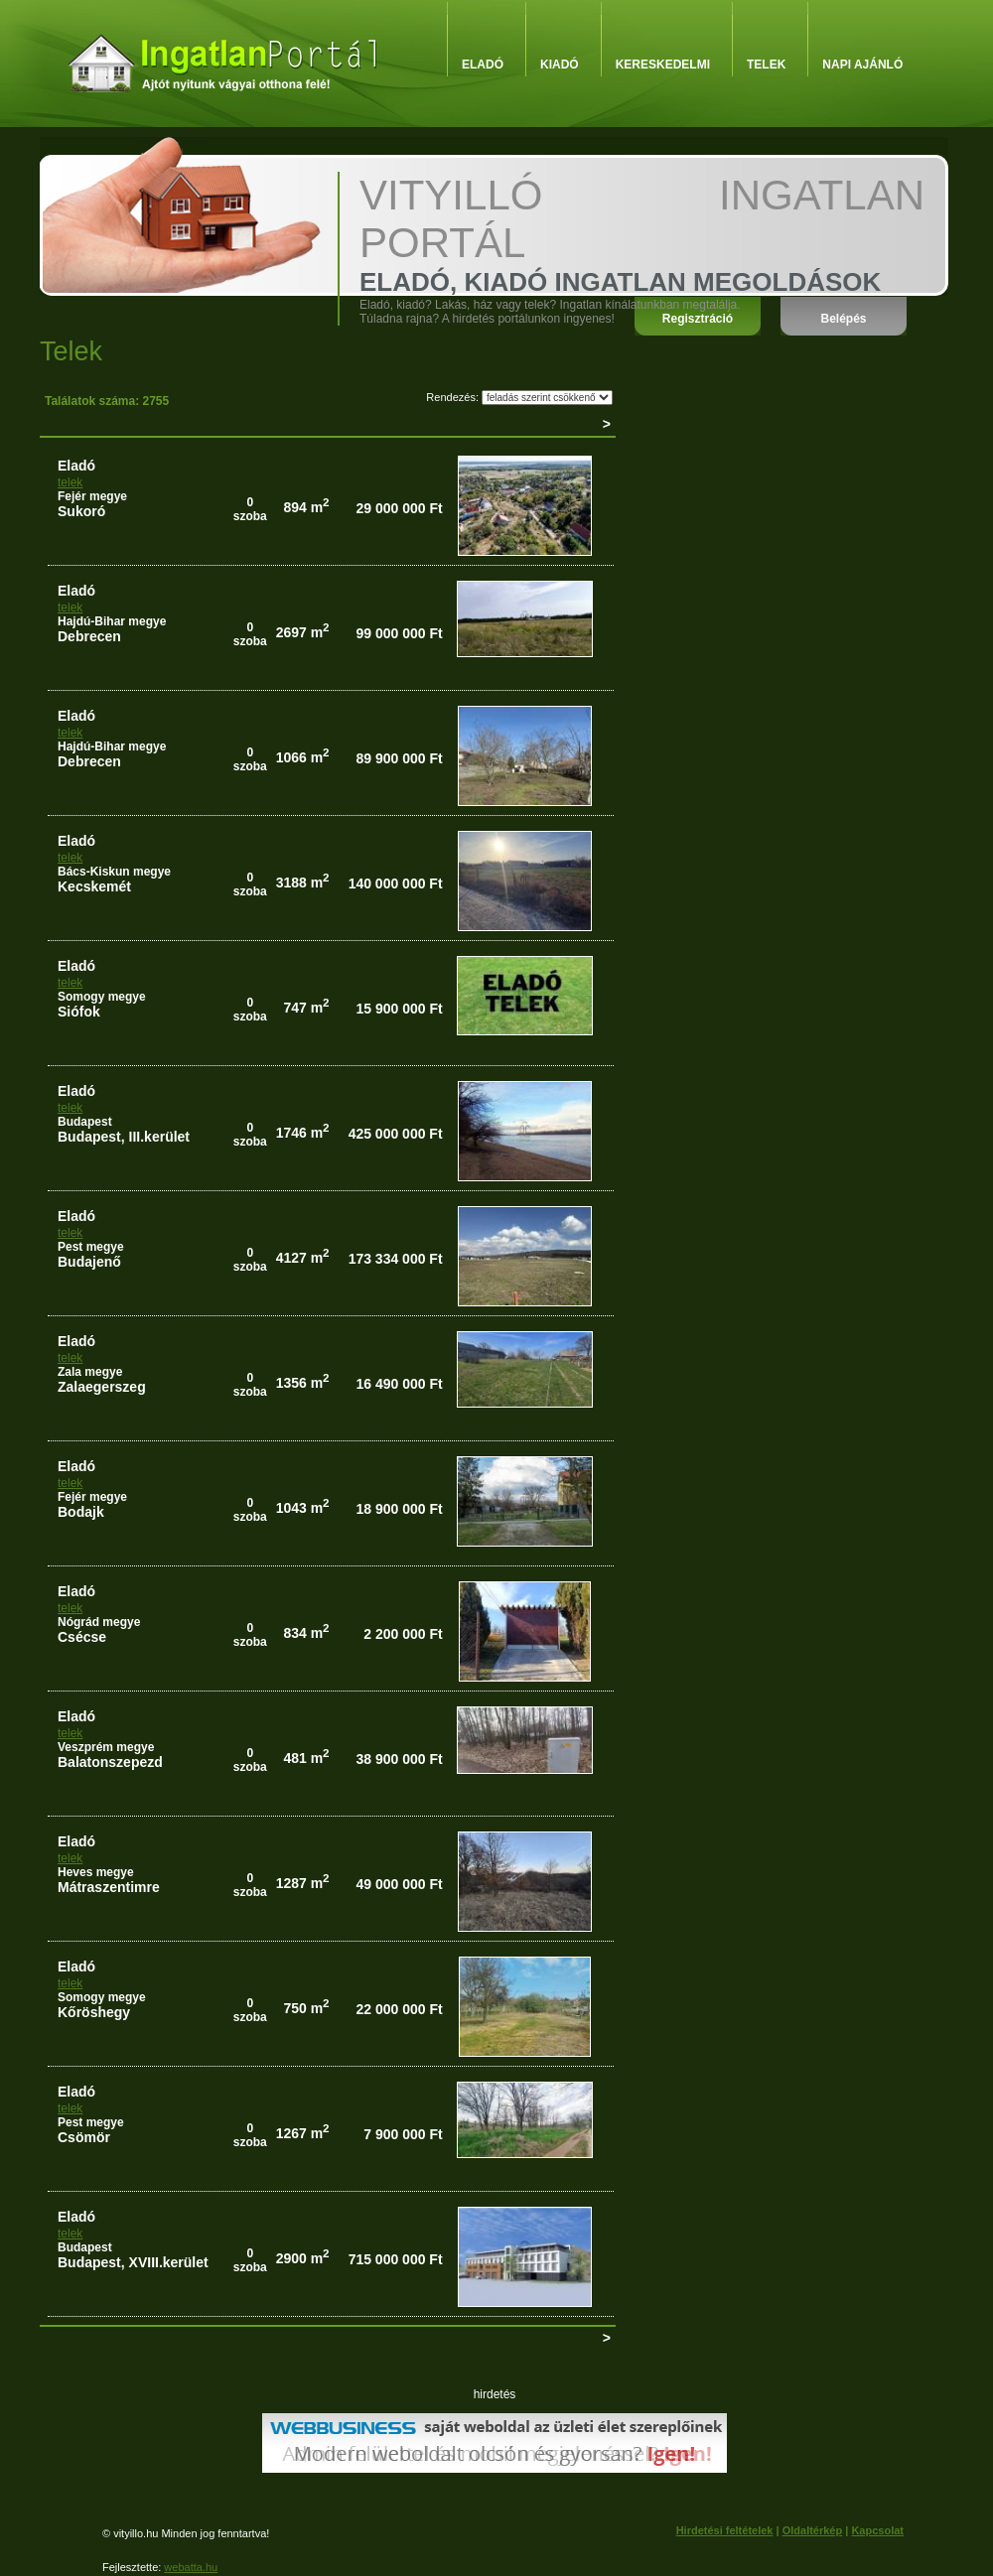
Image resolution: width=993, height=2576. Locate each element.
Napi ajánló (862, 64)
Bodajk (81, 1512)
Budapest (85, 1122)
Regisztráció (697, 319)
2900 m (303, 2258)
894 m (306, 507)
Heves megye (96, 1872)
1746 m (303, 1133)
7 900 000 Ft (402, 2134)
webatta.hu (190, 2567)
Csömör (84, 2137)
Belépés (843, 319)
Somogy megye (102, 997)
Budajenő (89, 1262)
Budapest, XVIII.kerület (133, 2262)
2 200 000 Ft (402, 1634)
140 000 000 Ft (396, 883)
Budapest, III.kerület (124, 1137)
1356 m (303, 1383)
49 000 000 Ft (398, 1884)
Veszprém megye (106, 1747)
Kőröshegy (94, 2012)
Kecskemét (94, 886)
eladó (76, 466)
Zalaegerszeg (102, 1387)
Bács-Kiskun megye (114, 872)
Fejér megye (92, 496)
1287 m (303, 1883)
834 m (306, 1633)
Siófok (79, 1011)
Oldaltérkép (812, 2530)
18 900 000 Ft (398, 1509)
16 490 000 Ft (398, 1384)
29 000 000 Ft (398, 508)
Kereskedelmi (663, 64)
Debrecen (89, 636)
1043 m (303, 1508)
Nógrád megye (99, 1622)
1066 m (303, 757)
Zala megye (90, 1372)
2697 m (303, 632)
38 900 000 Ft (398, 1759)
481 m (306, 1758)
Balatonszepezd (110, 1762)
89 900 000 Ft (398, 758)
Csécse (82, 1637)
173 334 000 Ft (396, 1259)
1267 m (303, 2133)
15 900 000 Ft (398, 1009)
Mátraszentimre (109, 1887)
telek (70, 482)
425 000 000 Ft (396, 1134)
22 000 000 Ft (398, 2009)
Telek (766, 64)
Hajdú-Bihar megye (112, 621)
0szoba (250, 509)
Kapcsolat (877, 2530)
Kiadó (559, 64)
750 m (306, 2008)
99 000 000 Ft (398, 633)
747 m (306, 1008)
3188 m (303, 882)
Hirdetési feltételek (725, 2530)
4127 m (303, 1258)
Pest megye (91, 1247)
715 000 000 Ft (396, 2259)
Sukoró (81, 511)
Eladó (482, 64)
